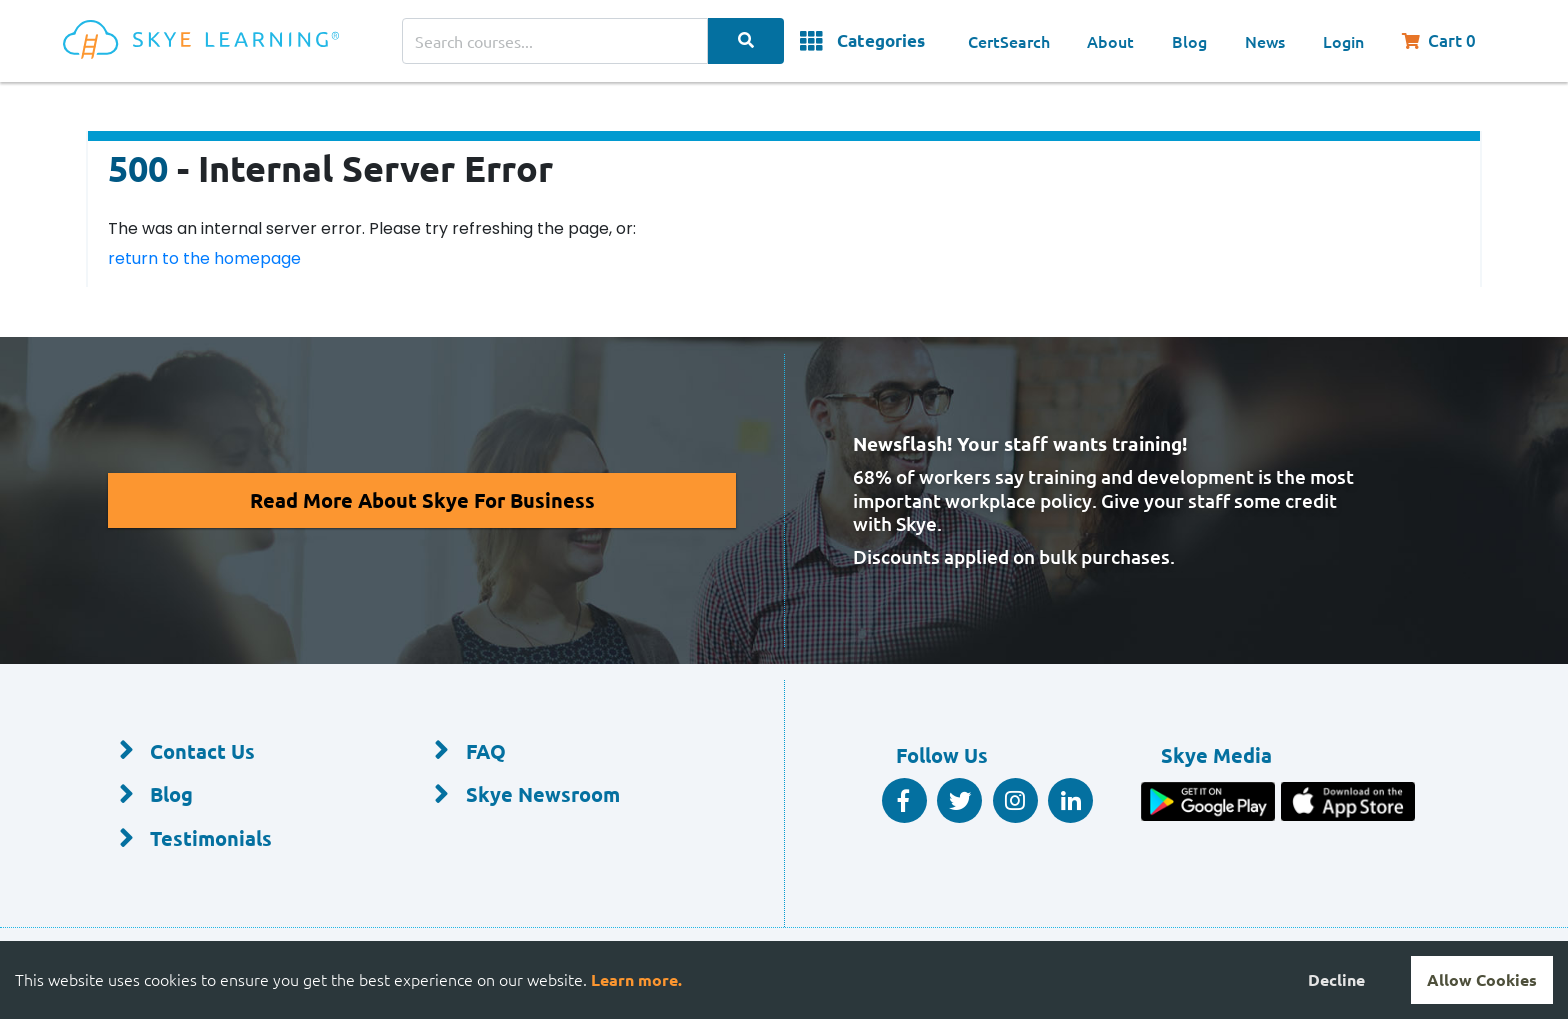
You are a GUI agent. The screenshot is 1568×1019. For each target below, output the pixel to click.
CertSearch (1009, 41)
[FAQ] (560, 752)
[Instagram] (1015, 800)
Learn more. (636, 979)
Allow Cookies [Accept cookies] (1482, 979)
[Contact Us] (244, 752)
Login (1343, 41)
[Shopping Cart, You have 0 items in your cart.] (1448, 41)
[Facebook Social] (904, 800)
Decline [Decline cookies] (1336, 979)
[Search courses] (555, 41)
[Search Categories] (746, 41)
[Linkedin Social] (1070, 800)
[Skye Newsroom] (560, 796)
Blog (1189, 41)
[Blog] (244, 796)
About (1110, 41)
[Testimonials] (244, 839)
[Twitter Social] (959, 800)
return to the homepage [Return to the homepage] (204, 258)
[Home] (232, 41)
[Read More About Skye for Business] (422, 500)
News (1265, 41)
